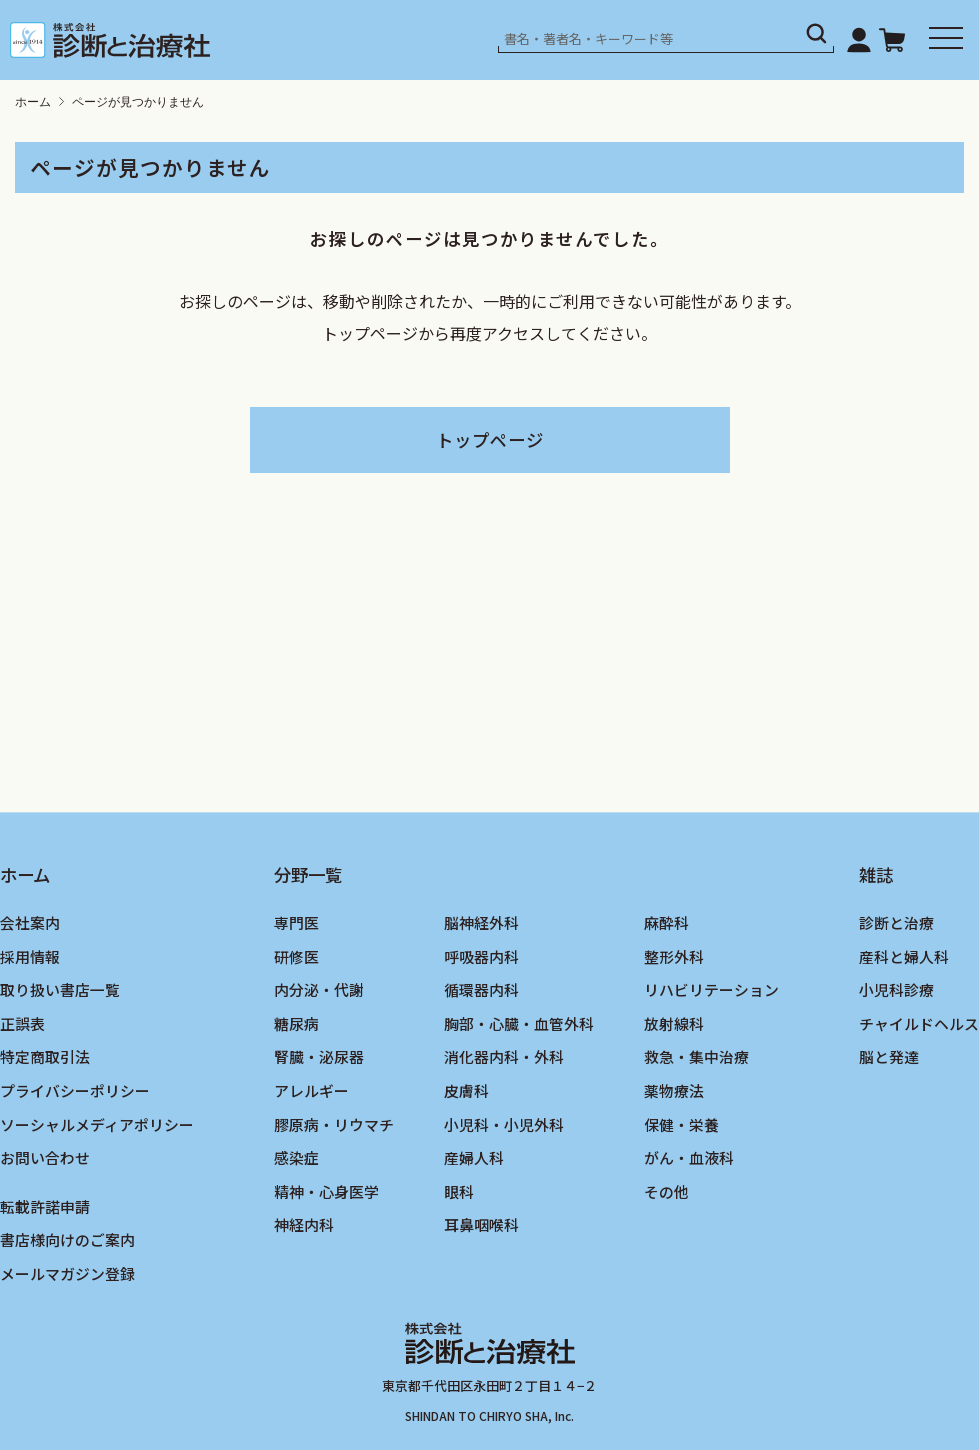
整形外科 (674, 956)
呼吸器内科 (481, 956)
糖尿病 (296, 1023)
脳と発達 (889, 1057)
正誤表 (22, 1023)
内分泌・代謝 (319, 990)
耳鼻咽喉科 (481, 1225)
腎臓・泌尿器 (319, 1057)
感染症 (296, 1158)
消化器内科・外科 (504, 1057)
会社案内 (30, 922)
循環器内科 (481, 990)
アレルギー (311, 1090)
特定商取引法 (45, 1057)
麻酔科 (666, 922)
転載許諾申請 (45, 1206)
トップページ (490, 439)
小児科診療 (896, 990)
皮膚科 (466, 1090)
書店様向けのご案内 (67, 1240)
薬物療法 (674, 1090)
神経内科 (304, 1225)
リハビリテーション (711, 990)
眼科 (459, 1191)
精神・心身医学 (326, 1191)
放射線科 (674, 1023)
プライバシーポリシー (75, 1090)
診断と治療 (896, 922)
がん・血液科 (689, 1158)
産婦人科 (474, 1158)
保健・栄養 (681, 1124)
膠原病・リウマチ (334, 1124)
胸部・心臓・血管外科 (519, 1023)
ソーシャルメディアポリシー (97, 1124)
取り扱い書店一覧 (60, 990)
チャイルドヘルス (919, 1023)
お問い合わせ (45, 1158)
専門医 (296, 922)
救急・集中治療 (696, 1057)
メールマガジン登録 (67, 1273)
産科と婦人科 (904, 956)
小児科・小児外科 (504, 1124)
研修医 (296, 956)
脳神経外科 (481, 922)
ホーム (33, 102)
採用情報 (30, 956)
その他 (666, 1191)
